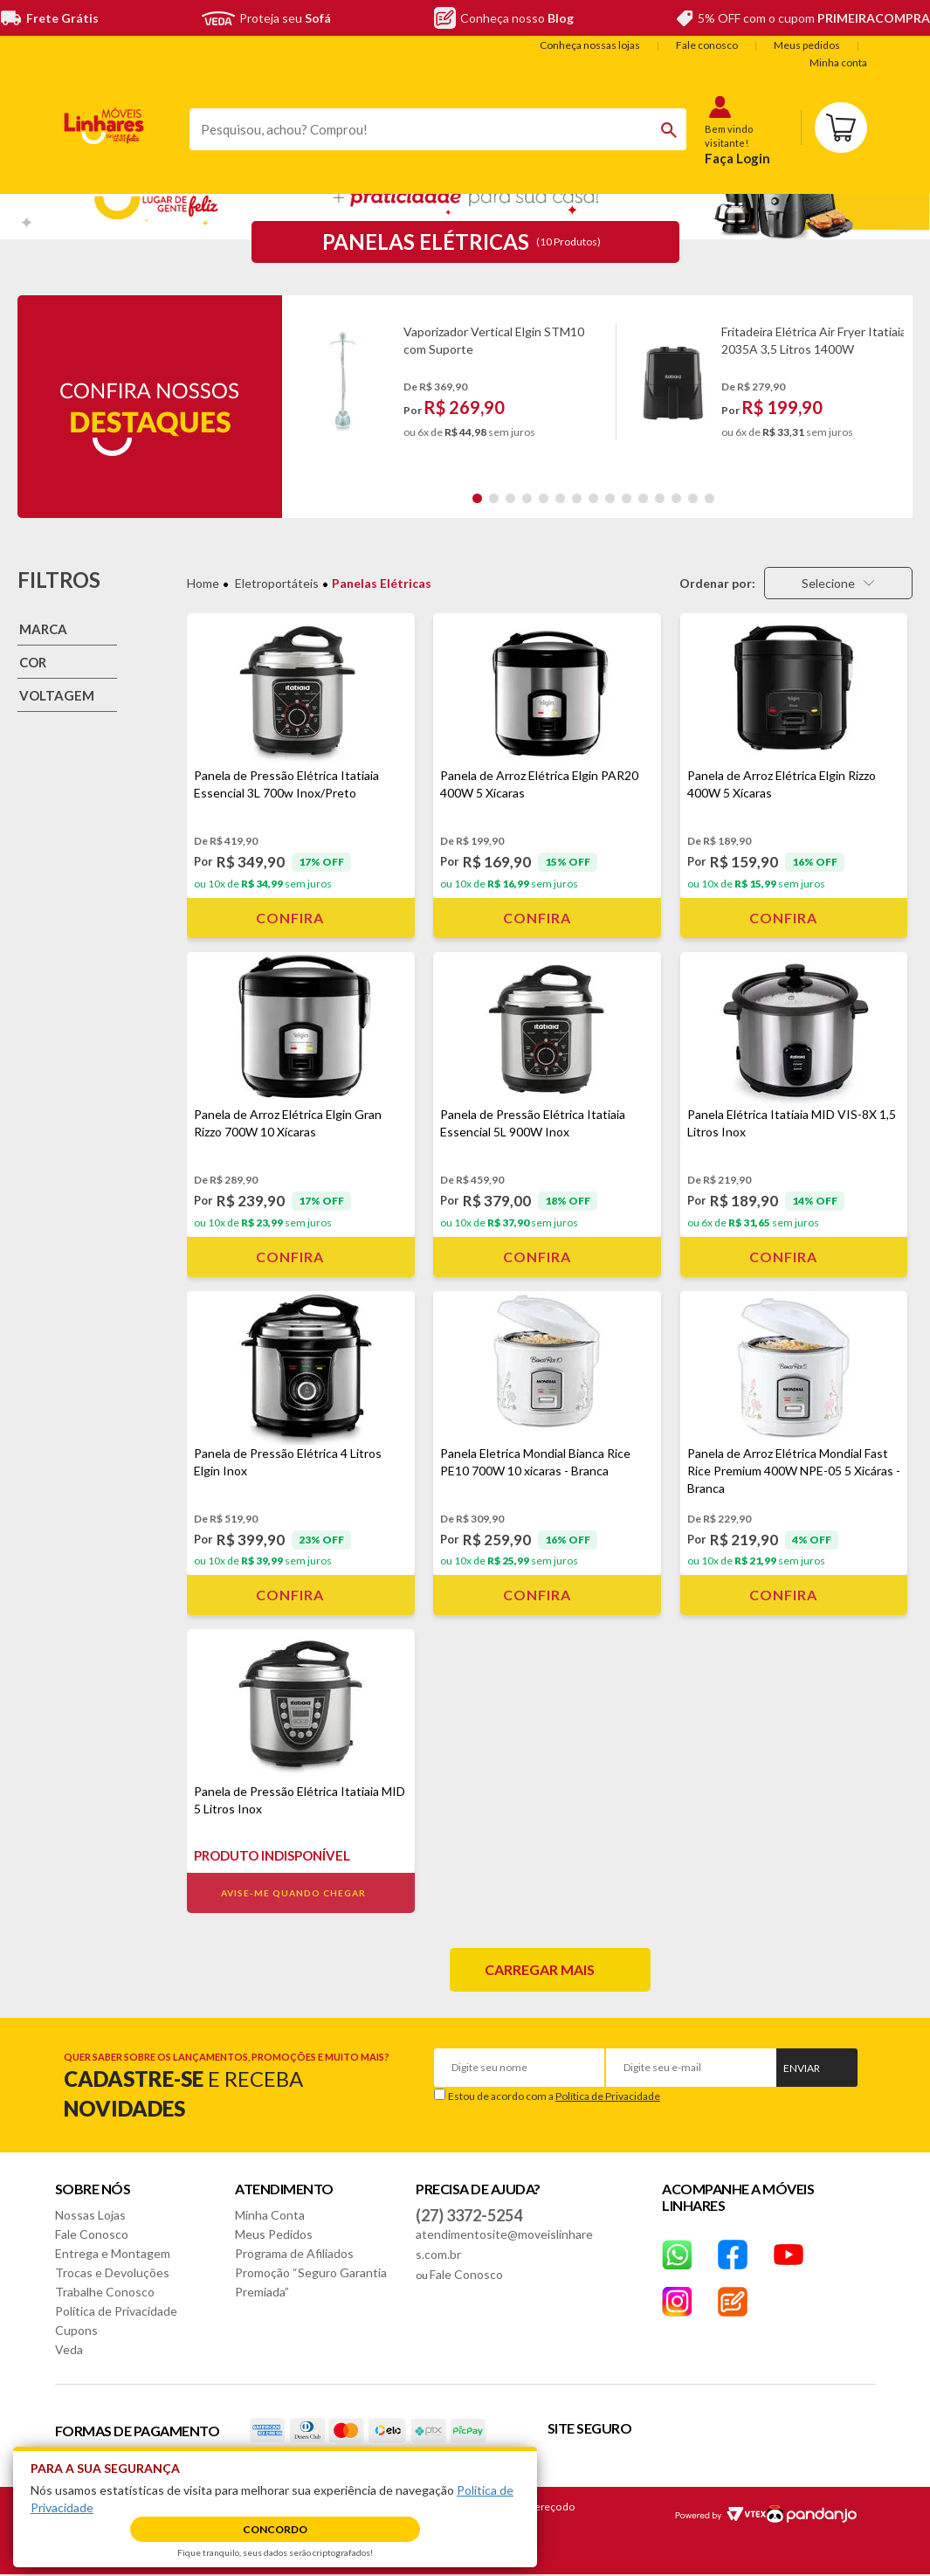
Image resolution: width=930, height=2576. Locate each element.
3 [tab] (510, 498)
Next (895, 389)
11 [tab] (643, 498)
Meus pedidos (807, 45)
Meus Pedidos (274, 2234)
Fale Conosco (91, 2234)
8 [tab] (593, 498)
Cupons (76, 2330)
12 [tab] (660, 498)
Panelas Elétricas (381, 583)
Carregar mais (540, 1969)
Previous (297, 389)
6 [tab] (560, 498)
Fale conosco (707, 45)
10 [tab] (626, 498)
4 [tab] (527, 498)
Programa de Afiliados (294, 2253)
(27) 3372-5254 (469, 2215)
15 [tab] (709, 498)
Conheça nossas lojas (590, 45)
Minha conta (838, 62)
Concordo (275, 2529)
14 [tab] (693, 498)
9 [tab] (610, 498)
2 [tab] (494, 498)
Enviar (801, 2068)
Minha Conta (270, 2214)
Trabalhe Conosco (105, 2291)
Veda (69, 2349)
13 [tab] (676, 498)
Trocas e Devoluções (112, 2272)
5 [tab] (543, 498)
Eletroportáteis (277, 583)
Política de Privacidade (607, 2096)
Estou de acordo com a (554, 2096)
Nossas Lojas (90, 2214)
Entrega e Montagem (112, 2253)
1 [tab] (477, 498)
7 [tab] (577, 498)
